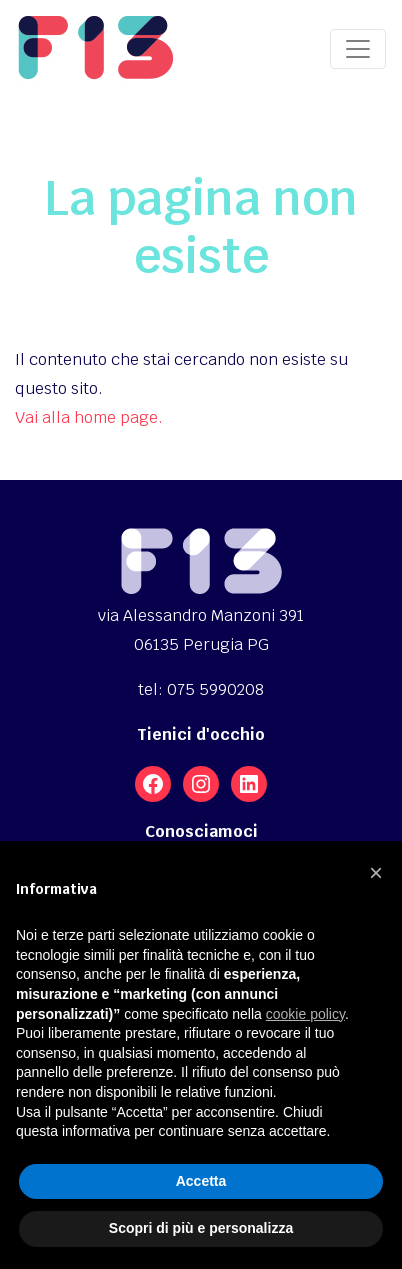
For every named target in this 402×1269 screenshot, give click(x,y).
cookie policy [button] (305, 1014)
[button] (376, 873)
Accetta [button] (201, 1181)
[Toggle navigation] (358, 49)
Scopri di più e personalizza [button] (201, 1228)
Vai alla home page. (89, 417)
